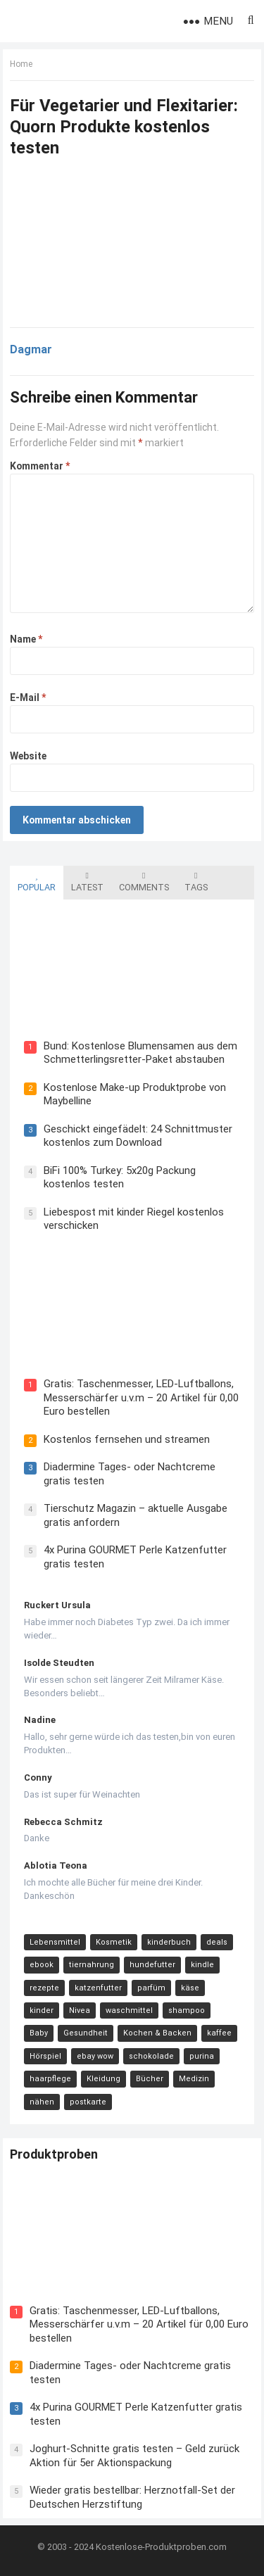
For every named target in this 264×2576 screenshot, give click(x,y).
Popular (37, 881)
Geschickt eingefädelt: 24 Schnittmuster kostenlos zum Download (138, 1136)
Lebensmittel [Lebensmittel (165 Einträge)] (55, 1942)
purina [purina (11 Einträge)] (201, 2056)
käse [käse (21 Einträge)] (190, 1988)
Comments (144, 881)
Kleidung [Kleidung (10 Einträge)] (103, 2078)
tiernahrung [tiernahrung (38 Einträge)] (91, 1964)
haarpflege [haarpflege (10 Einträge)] (50, 2078)
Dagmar (31, 349)
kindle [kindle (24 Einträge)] (202, 1964)
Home (21, 64)
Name (26, 639)
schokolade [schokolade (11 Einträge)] (151, 2056)
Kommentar (40, 466)
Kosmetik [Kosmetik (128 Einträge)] (114, 1942)
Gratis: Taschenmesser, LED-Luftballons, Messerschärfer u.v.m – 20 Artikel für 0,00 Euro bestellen (141, 1397)
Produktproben (54, 2154)
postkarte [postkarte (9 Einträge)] (88, 2102)
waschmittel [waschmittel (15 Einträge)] (129, 2010)
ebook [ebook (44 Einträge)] (42, 1964)
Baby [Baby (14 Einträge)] (39, 2033)
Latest (87, 881)
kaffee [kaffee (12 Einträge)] (219, 2033)
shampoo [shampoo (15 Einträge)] (186, 2010)
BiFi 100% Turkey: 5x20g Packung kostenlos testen (120, 1177)
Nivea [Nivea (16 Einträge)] (79, 2010)
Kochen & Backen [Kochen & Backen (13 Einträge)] (157, 2033)
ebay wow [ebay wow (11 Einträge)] (95, 2056)
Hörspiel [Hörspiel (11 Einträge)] (45, 2056)
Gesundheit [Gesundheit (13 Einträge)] (85, 2033)
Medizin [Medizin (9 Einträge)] (194, 2078)
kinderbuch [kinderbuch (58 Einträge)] (169, 1942)
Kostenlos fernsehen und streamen (127, 1439)
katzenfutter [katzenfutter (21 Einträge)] (98, 1988)
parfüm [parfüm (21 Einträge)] (151, 1988)
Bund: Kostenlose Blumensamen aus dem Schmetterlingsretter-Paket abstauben (140, 1053)
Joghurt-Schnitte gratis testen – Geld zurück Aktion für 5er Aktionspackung (134, 2455)
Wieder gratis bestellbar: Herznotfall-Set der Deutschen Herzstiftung (132, 2497)
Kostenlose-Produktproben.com (161, 2547)
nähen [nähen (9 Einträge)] (42, 2102)
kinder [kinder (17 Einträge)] (42, 2010)
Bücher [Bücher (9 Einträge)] (149, 2078)
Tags (196, 881)
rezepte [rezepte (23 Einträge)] (44, 1988)
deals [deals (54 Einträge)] (216, 1942)
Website (28, 756)
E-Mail (28, 697)
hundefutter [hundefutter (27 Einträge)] (152, 1964)
